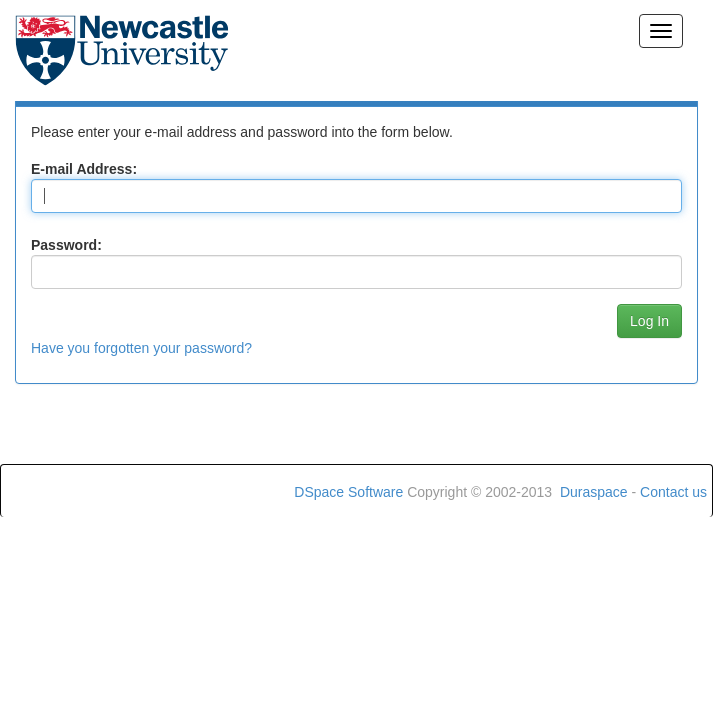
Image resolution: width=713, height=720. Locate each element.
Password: (66, 245)
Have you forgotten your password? (141, 348)
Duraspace (594, 492)
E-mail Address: (84, 169)
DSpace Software (348, 492)
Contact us (673, 492)
